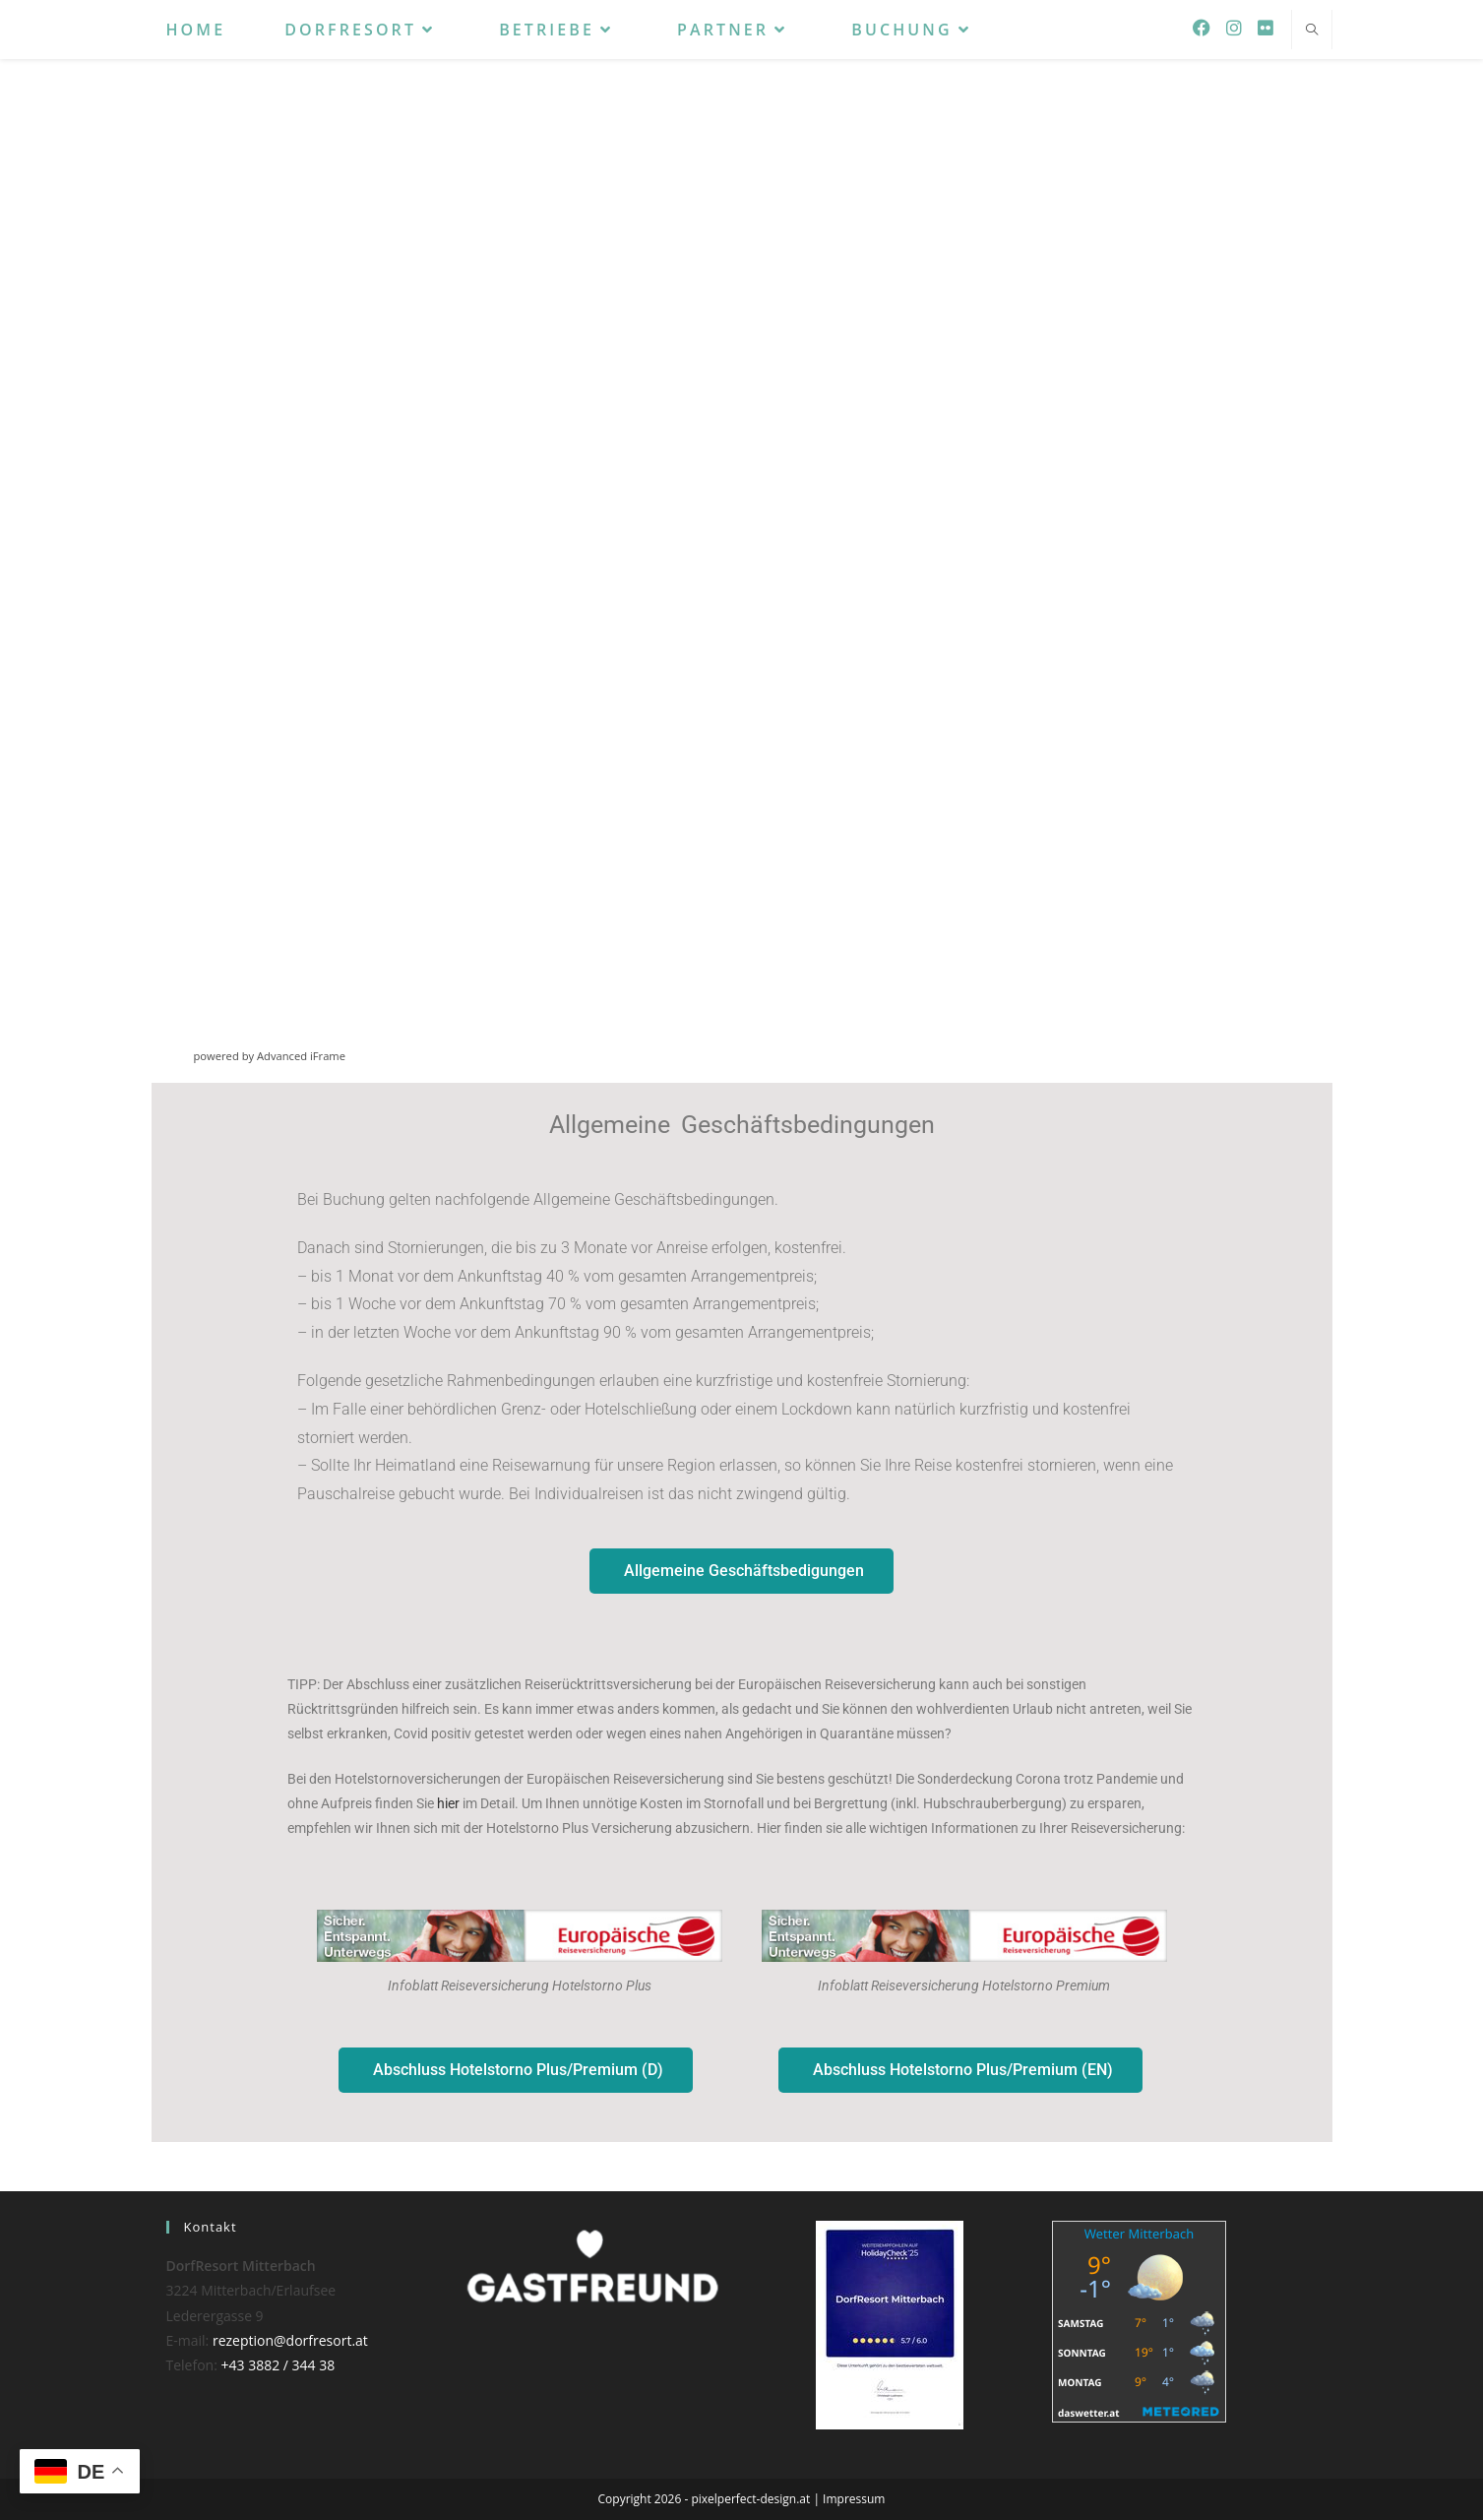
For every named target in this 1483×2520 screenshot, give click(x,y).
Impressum (854, 2498)
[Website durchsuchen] (1312, 30)
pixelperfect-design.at (750, 2498)
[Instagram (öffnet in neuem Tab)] (1234, 27)
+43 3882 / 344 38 (278, 2365)
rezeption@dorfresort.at (290, 2340)
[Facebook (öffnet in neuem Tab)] (1201, 27)
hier (448, 1803)
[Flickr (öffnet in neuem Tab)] (1265, 27)
